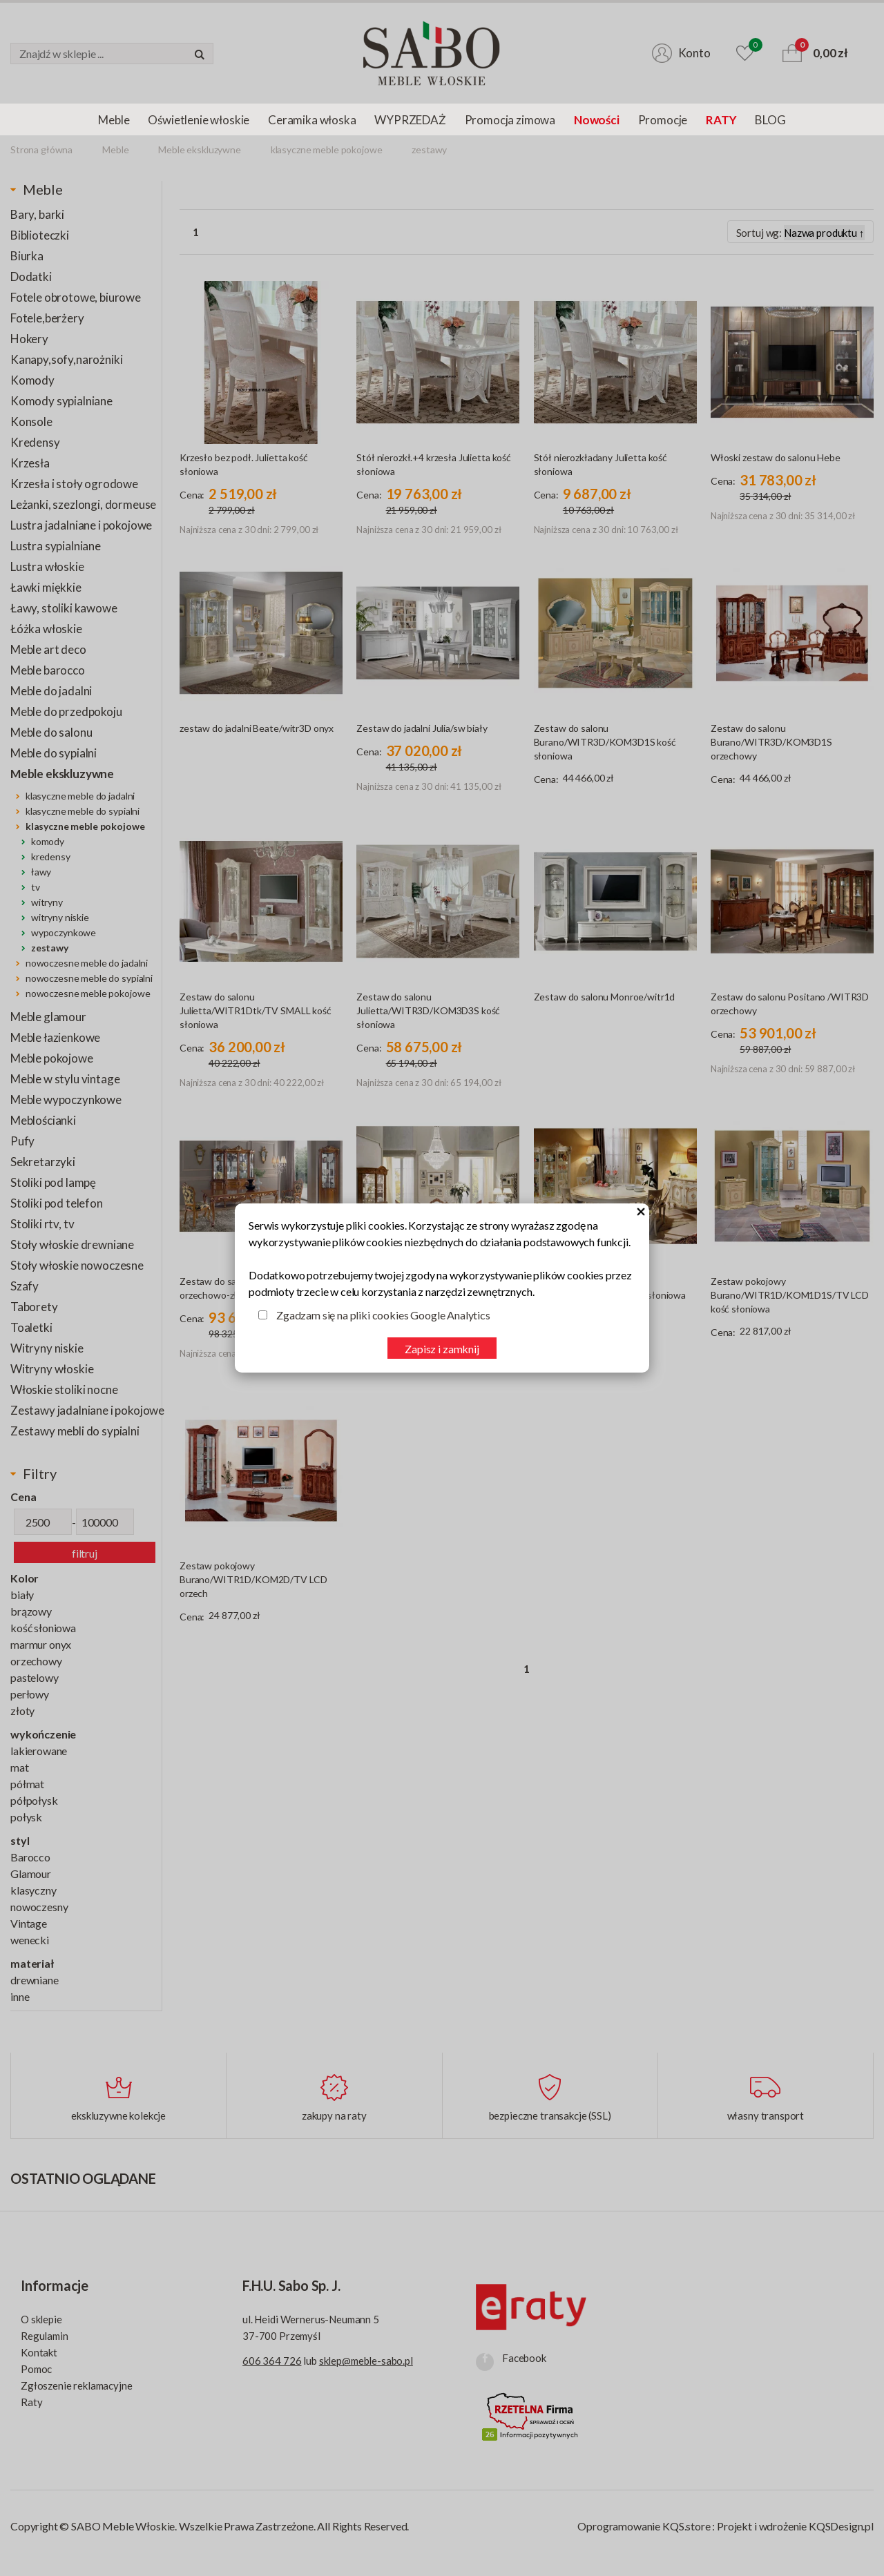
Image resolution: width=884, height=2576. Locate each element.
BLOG (770, 120)
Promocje (663, 120)
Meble (113, 120)
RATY (721, 120)
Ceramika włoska (312, 120)
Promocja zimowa (510, 120)
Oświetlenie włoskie (198, 120)
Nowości (596, 120)
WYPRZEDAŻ (409, 120)
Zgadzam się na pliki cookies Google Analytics (383, 1314)
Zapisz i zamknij (442, 1348)
